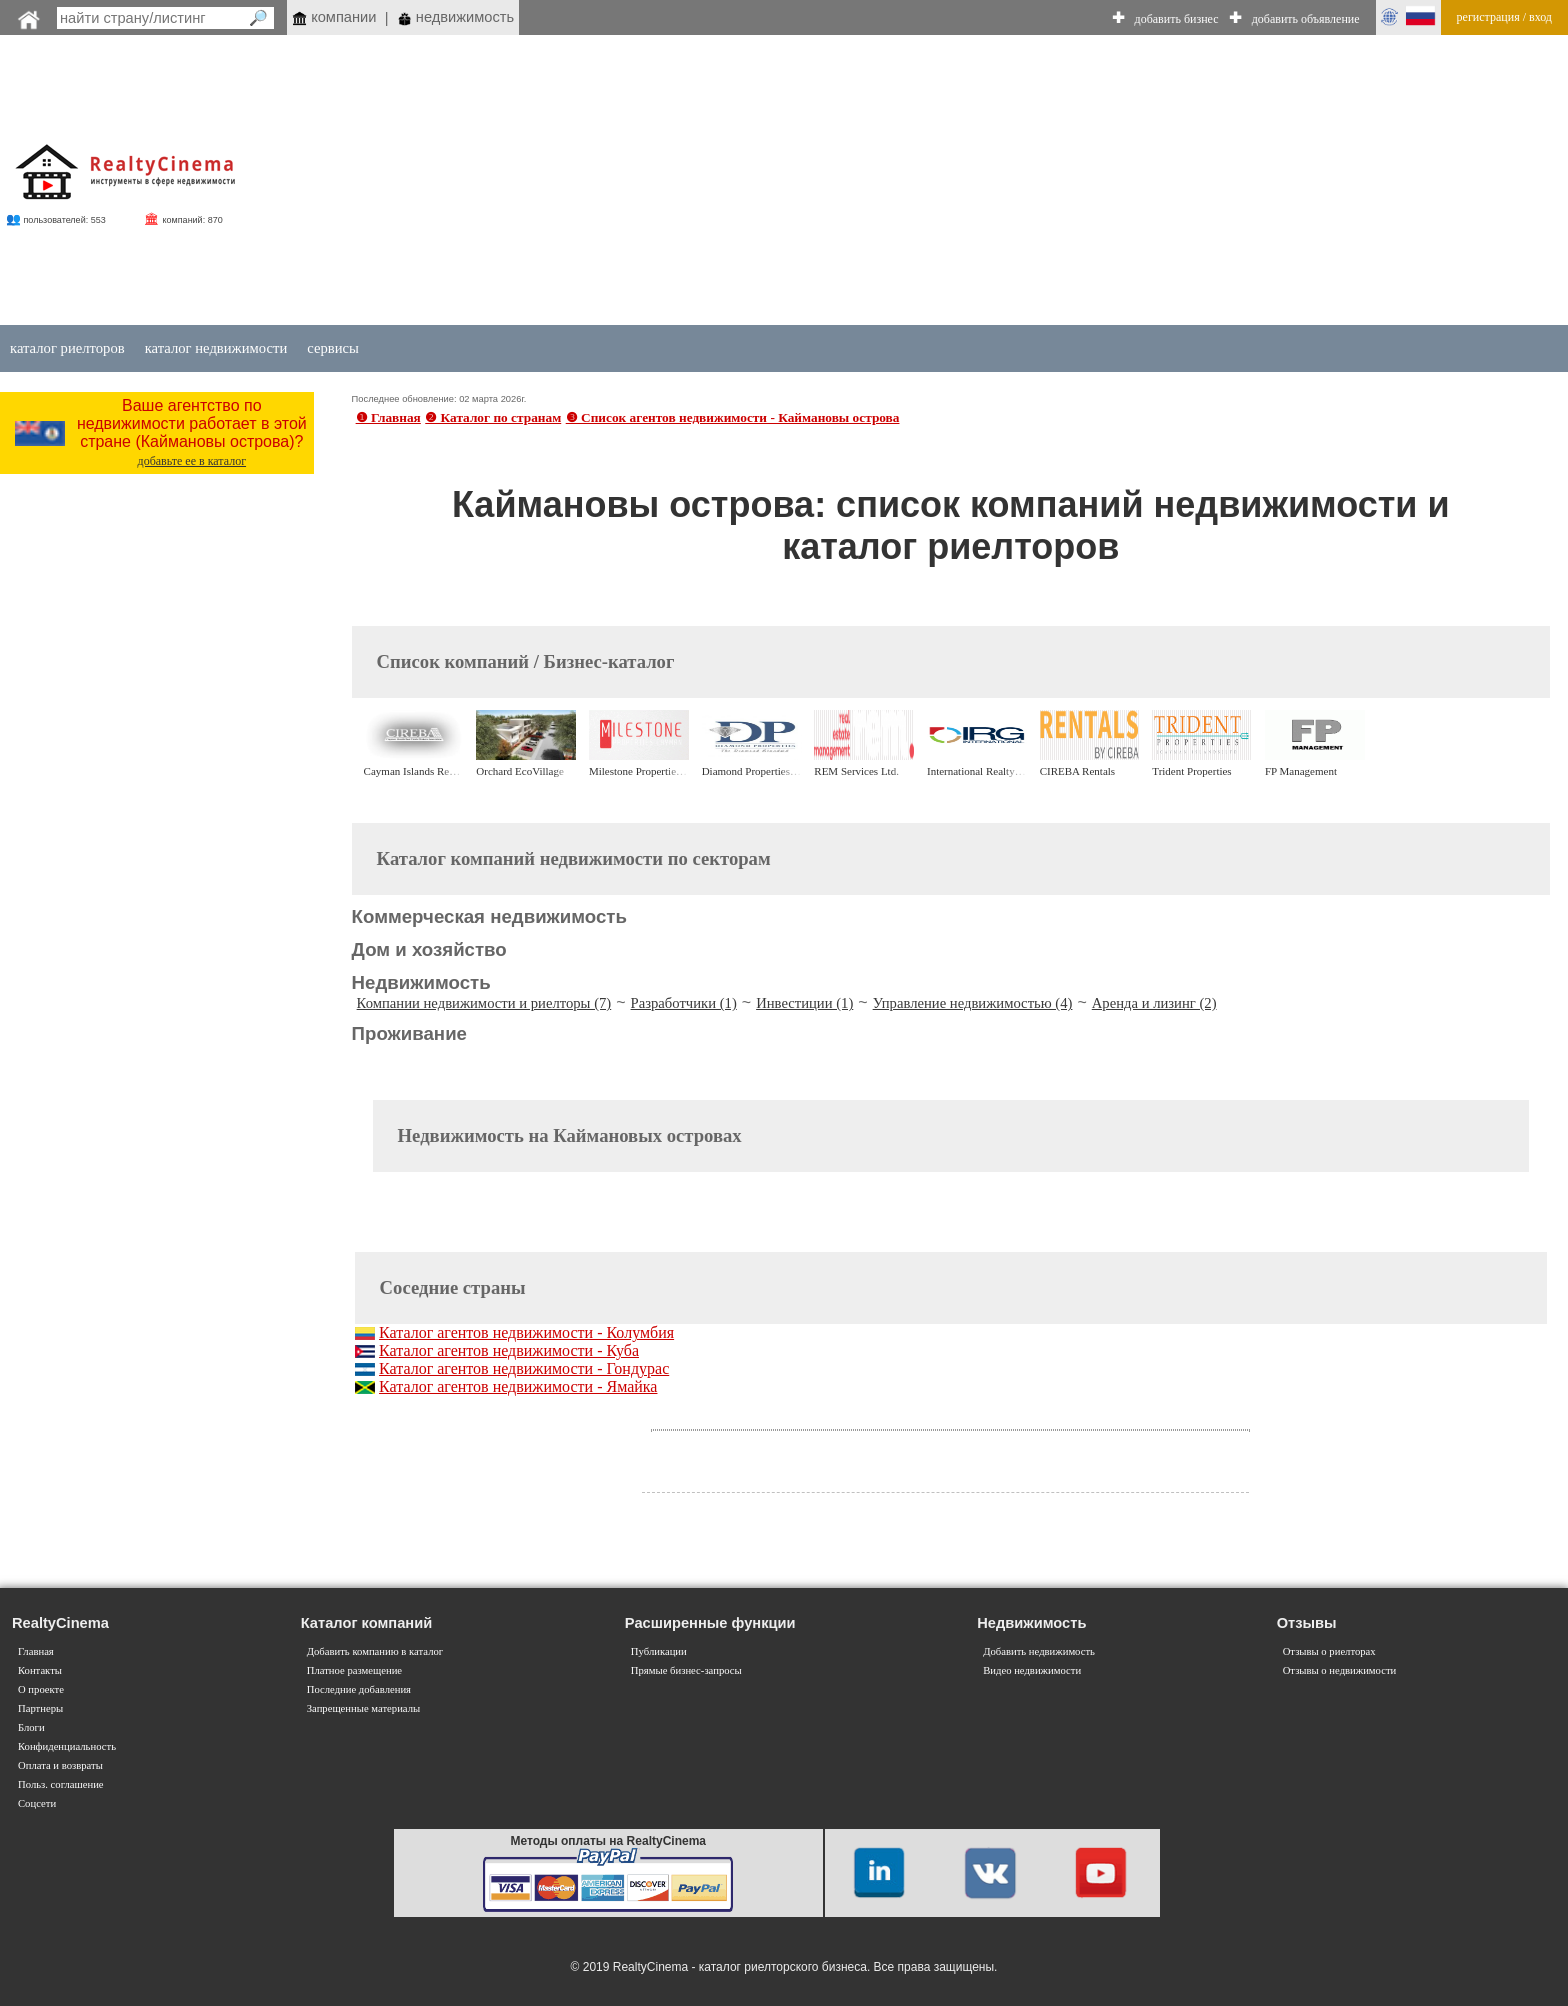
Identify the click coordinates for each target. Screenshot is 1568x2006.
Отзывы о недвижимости (1340, 1670)
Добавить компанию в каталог (375, 1651)
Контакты (40, 1670)
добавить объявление (1306, 19)
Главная (36, 1651)
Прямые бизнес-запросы (686, 1670)
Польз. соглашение (61, 1784)
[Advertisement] (925, 182)
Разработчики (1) (684, 1003)
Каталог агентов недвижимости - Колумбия (526, 1332)
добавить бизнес (1177, 19)
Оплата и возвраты (60, 1765)
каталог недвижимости (216, 348)
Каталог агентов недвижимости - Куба (509, 1350)
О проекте (41, 1689)
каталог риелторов (67, 348)
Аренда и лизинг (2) (1154, 1003)
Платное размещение (354, 1670)
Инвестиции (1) (804, 1003)
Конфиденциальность (67, 1746)
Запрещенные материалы (363, 1708)
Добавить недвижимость (1039, 1651)
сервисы (333, 348)
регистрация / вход (1504, 17)
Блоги (31, 1727)
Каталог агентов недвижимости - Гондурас (524, 1368)
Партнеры (40, 1708)
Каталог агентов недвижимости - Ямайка (518, 1386)
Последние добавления (359, 1689)
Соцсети (37, 1803)
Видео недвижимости (1032, 1670)
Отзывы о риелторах (1329, 1651)
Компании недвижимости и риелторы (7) (484, 1003)
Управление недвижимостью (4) (973, 1003)
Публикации (659, 1651)
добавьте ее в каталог (192, 461)
